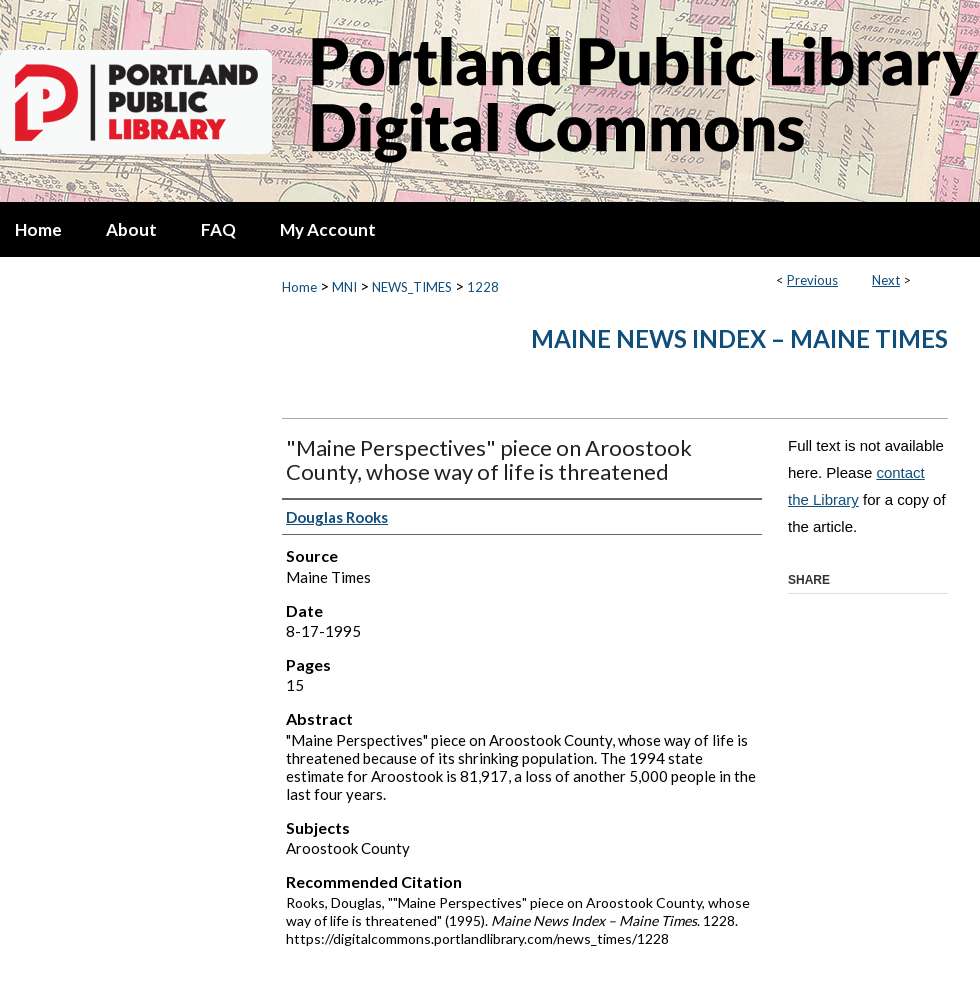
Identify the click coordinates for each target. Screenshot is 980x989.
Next (886, 280)
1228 (483, 287)
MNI (344, 287)
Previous (812, 280)
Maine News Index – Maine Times (739, 338)
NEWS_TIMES (412, 287)
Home (299, 287)
